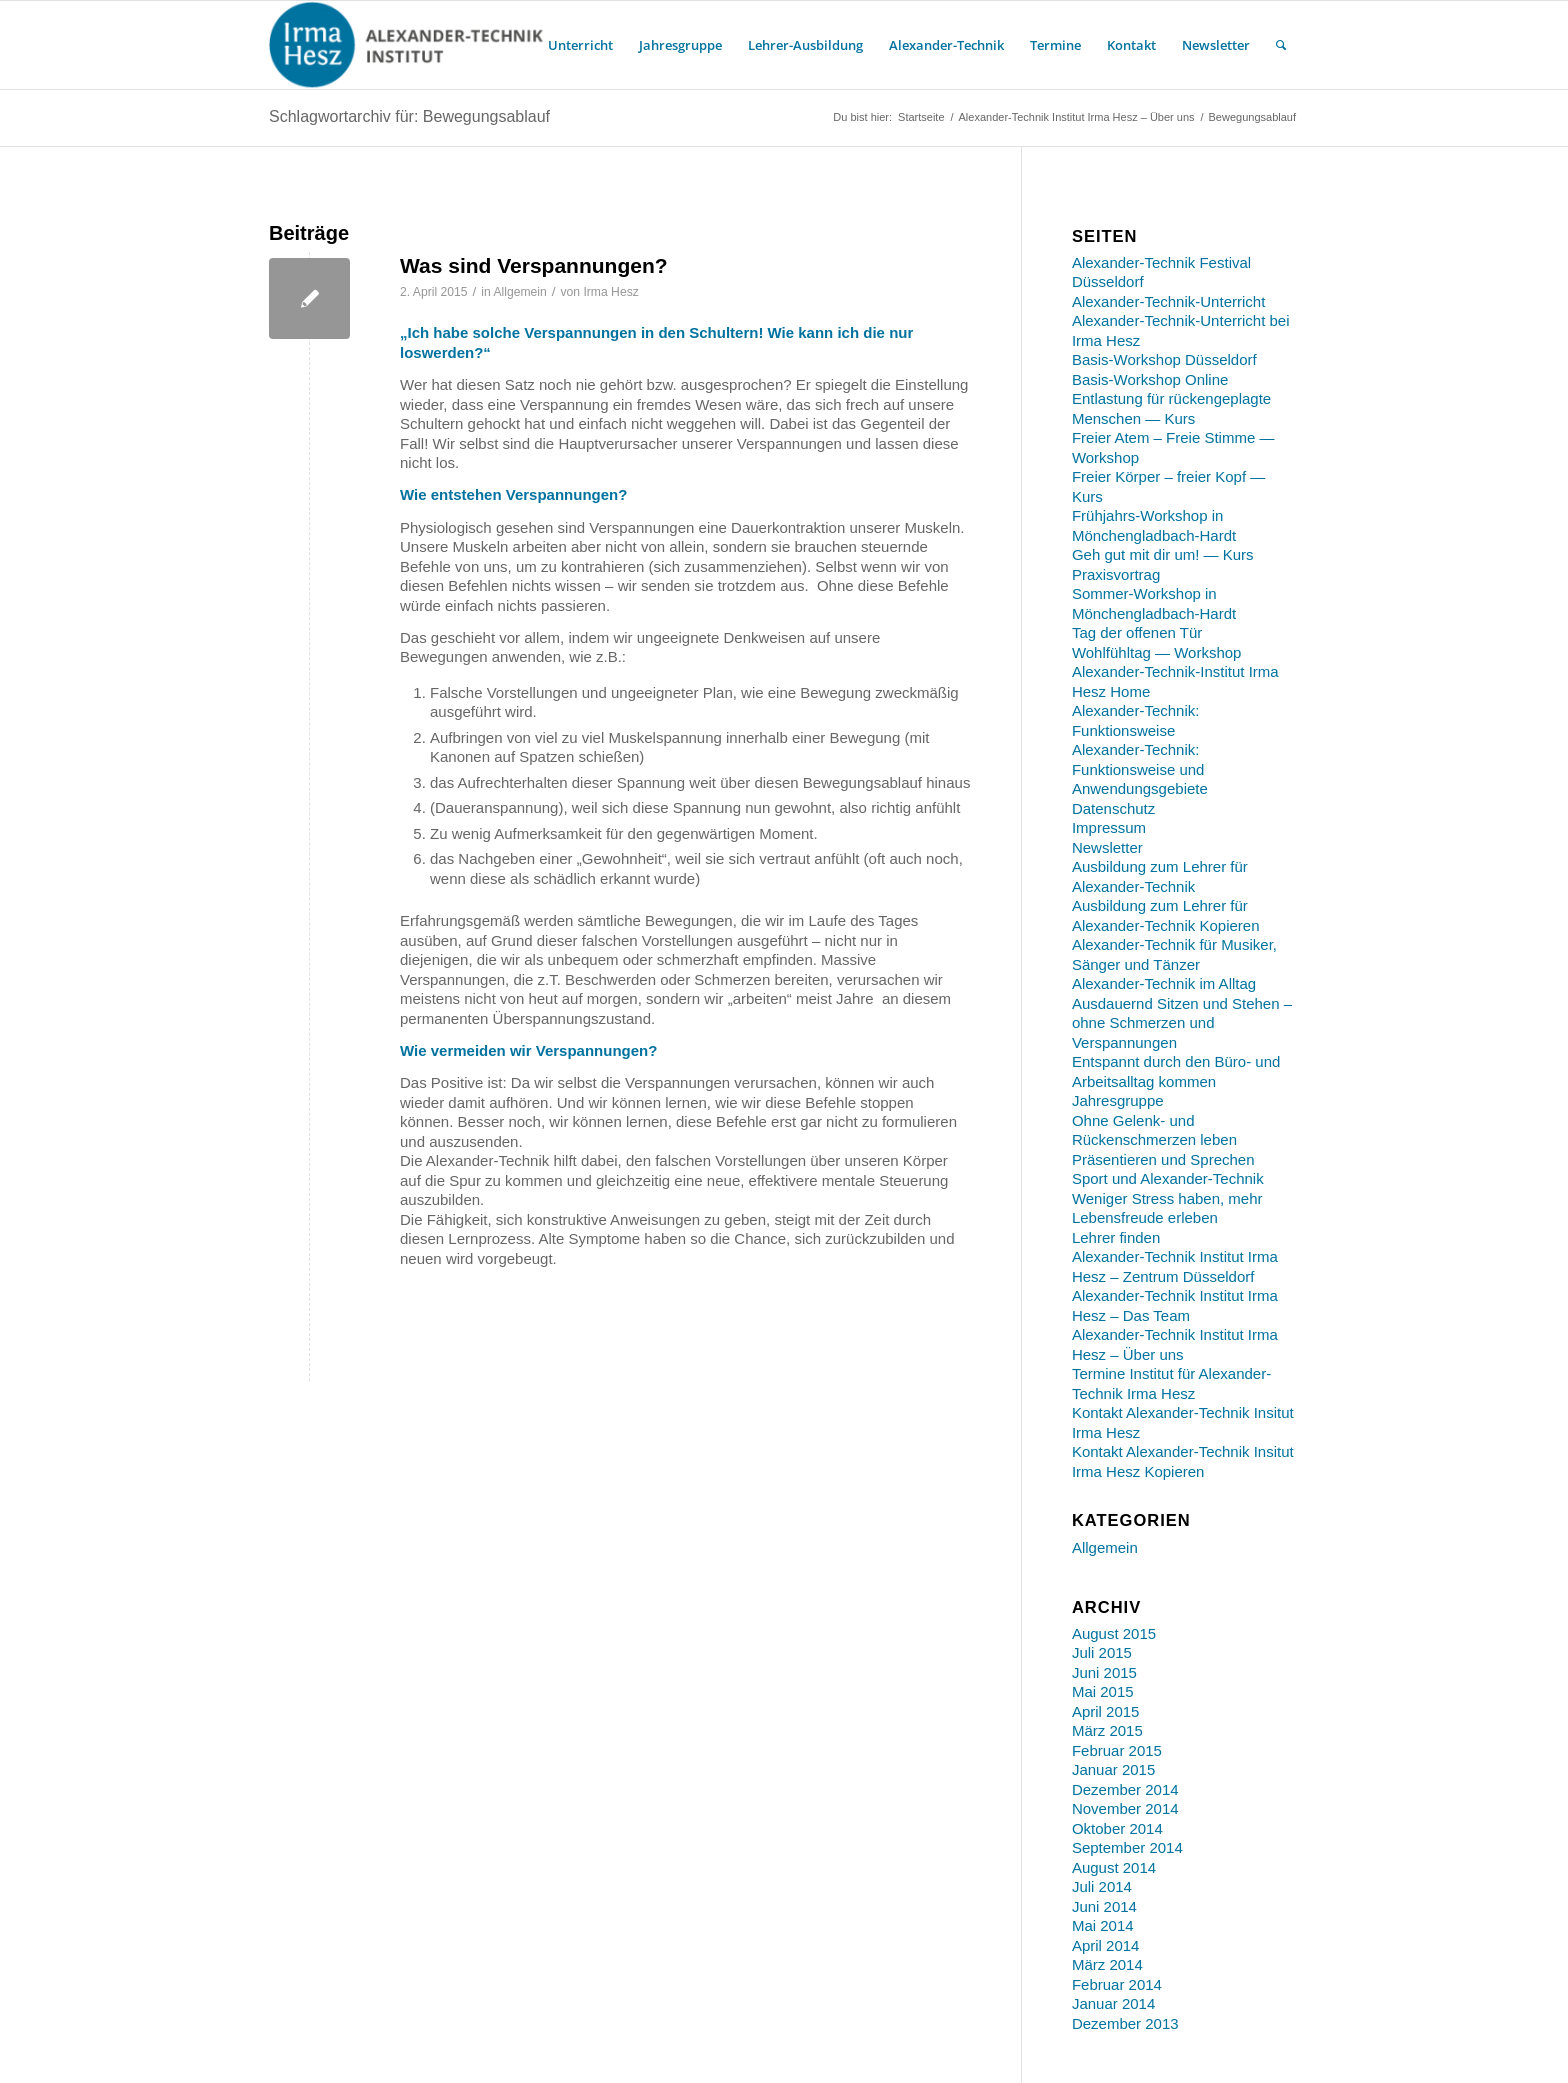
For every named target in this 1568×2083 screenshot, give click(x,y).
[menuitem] (580, 45)
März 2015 (1107, 1730)
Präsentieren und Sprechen (1163, 1159)
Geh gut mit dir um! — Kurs (1163, 554)
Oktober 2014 (1117, 1828)
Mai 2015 (1103, 1691)
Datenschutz (1113, 808)
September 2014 (1127, 1847)
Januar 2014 (1113, 2003)
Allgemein (519, 292)
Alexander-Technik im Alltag (1164, 983)
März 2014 (1107, 1964)
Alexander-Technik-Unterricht (1168, 301)
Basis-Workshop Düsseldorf (1164, 359)
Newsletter (1107, 847)
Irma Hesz (610, 292)
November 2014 (1125, 1808)
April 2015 (1106, 1711)
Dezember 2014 (1125, 1789)
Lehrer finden (1116, 1237)
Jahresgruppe (1118, 1100)
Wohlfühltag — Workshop (1157, 652)
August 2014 (1114, 1867)
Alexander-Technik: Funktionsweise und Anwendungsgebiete (1140, 769)
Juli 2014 (1102, 1886)
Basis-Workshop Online (1150, 379)
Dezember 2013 (1125, 2023)
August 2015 (1114, 1633)
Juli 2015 (1102, 1652)
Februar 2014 (1117, 1984)
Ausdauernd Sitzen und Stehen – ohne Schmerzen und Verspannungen (1182, 1023)
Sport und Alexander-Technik (1168, 1178)
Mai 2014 (1103, 1925)
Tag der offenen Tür (1137, 632)
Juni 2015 (1104, 1672)
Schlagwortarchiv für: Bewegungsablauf (409, 116)
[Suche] (1281, 45)
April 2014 (1106, 1945)
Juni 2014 (1104, 1906)
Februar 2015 (1117, 1750)
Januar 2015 (1113, 1769)
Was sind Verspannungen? (534, 265)
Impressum (1109, 827)
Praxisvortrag (1116, 574)
